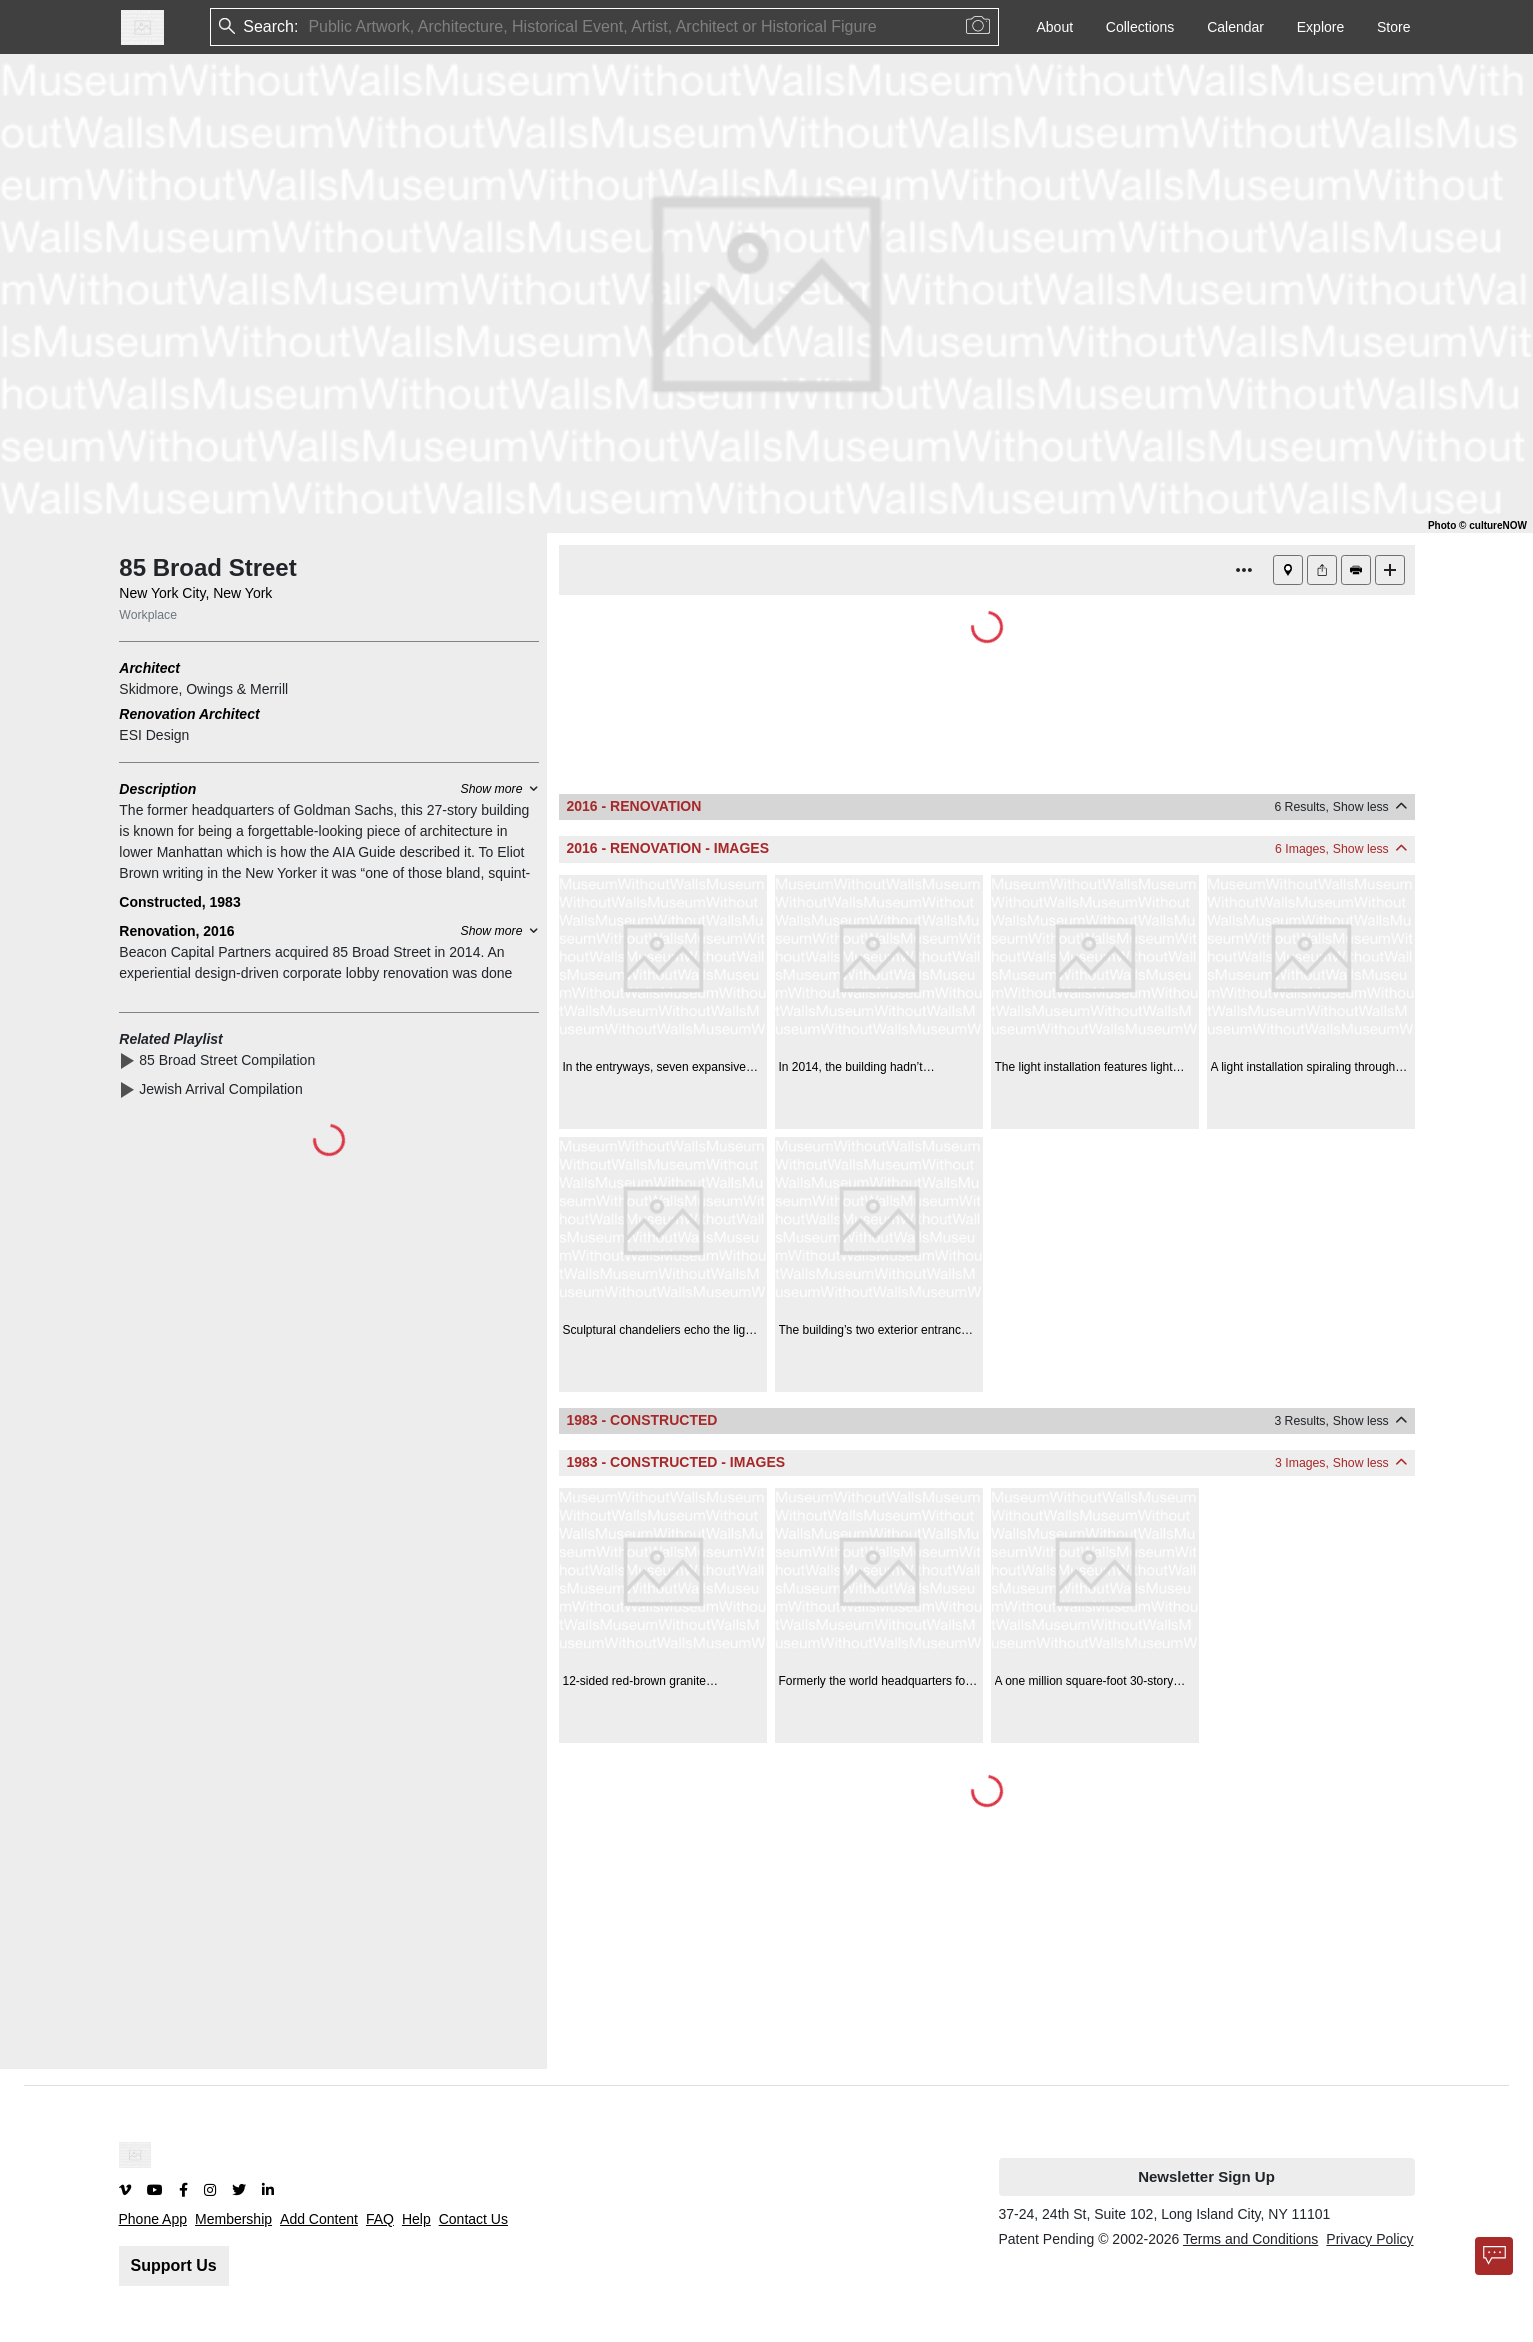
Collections (1140, 27)
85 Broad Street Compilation (231, 1060)
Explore (1320, 27)
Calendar (1235, 27)
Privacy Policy (1369, 2239)
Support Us (174, 2265)
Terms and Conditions (1250, 2239)
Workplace (148, 615)
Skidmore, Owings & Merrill (203, 689)
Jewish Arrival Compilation (224, 1089)
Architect (149, 668)
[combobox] (310, 27)
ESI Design (154, 735)
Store (1393, 27)
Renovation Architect (189, 714)
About (1054, 27)
